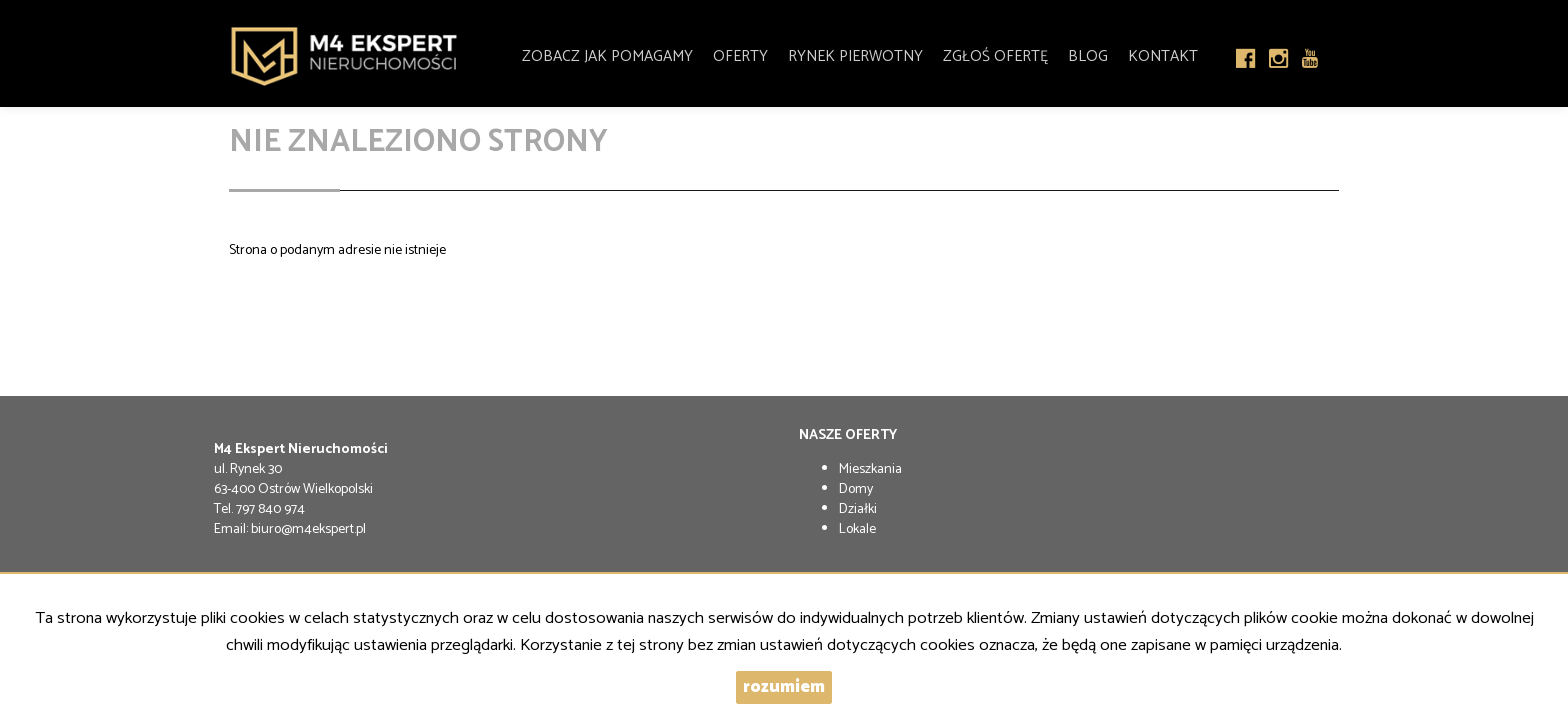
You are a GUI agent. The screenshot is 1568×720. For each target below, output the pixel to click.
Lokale (857, 529)
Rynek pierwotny (855, 52)
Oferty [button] (740, 52)
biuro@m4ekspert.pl (308, 529)
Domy (856, 489)
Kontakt (1163, 52)
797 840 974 (270, 509)
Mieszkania (870, 469)
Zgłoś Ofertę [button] (995, 52)
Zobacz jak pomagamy (607, 52)
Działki (858, 509)
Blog (1088, 52)
